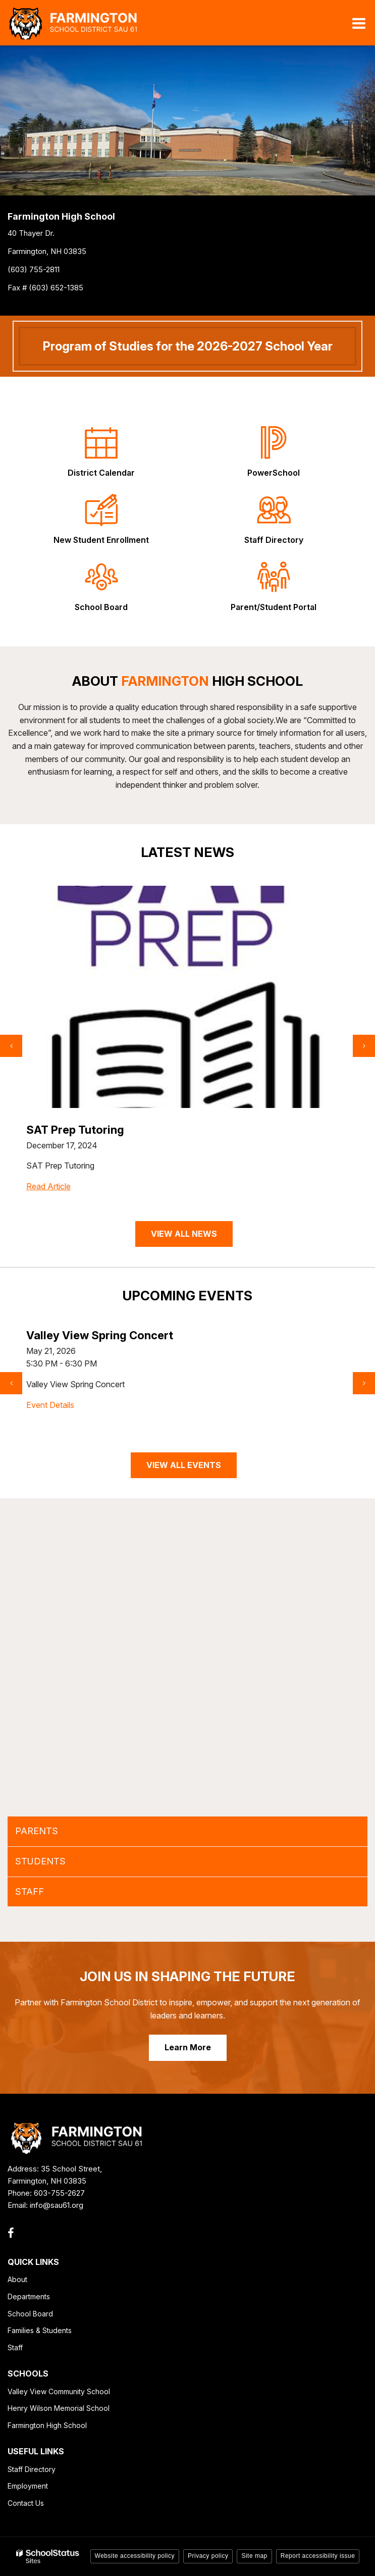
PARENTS (36, 1831)
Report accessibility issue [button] (318, 2555)
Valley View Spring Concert (99, 1335)
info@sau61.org (56, 2205)
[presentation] (11, 1046)
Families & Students (40, 2330)
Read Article (48, 1186)
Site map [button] (254, 2555)
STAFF (29, 1891)
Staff (15, 2347)
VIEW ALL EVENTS (183, 1465)
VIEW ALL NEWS (184, 1234)
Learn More (188, 2047)
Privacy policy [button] (208, 2555)
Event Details (50, 1405)
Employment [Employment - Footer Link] (28, 2486)
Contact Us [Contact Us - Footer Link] (26, 2503)
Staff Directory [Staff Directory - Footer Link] (32, 2469)
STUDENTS (40, 1861)
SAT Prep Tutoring (75, 1129)
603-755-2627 (59, 2193)
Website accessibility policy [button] (135, 2555)
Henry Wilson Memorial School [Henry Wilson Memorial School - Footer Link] (59, 2408)
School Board (30, 2313)
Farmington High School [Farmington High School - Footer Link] (47, 2425)
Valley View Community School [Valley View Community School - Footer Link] (59, 2391)
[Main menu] (359, 22)
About (17, 2279)
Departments (29, 2296)
